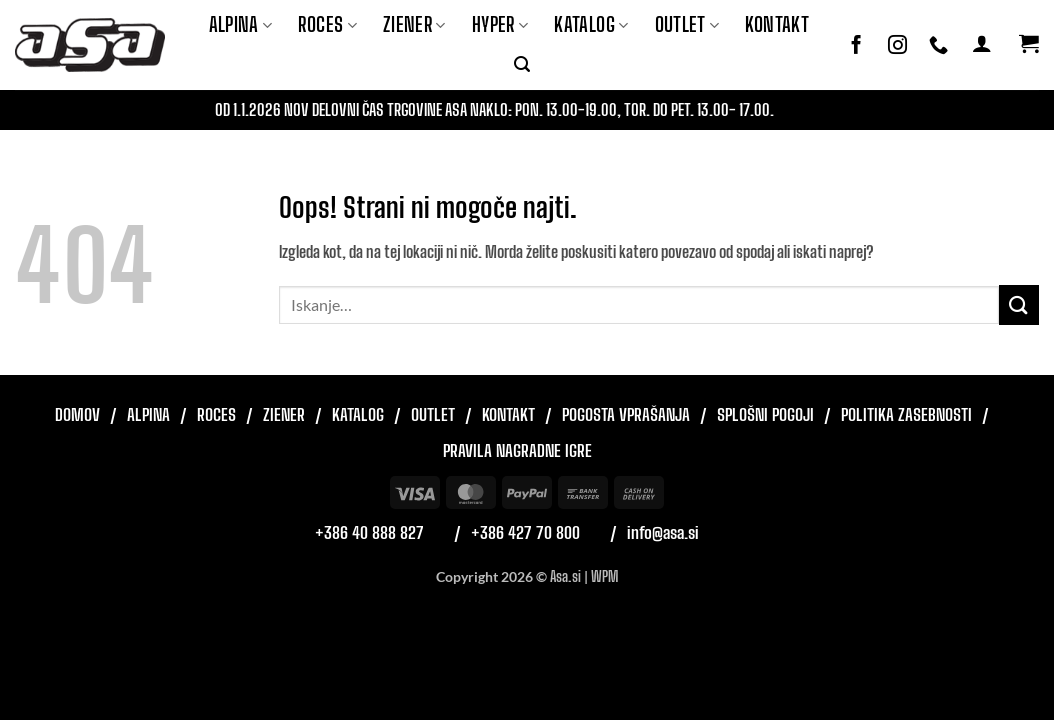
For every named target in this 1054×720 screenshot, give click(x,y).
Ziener (284, 414)
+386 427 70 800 (525, 532)
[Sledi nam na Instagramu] (897, 45)
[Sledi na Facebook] (856, 45)
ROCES (327, 24)
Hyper (500, 24)
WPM (604, 576)
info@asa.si (663, 532)
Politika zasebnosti (906, 414)
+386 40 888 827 (369, 532)
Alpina (241, 24)
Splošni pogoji (765, 414)
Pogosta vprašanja (626, 414)
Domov (77, 414)
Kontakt (777, 24)
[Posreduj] (1019, 304)
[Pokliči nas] (938, 45)
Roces (216, 414)
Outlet (687, 24)
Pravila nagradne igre (517, 450)
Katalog (591, 24)
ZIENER (414, 24)
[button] (522, 64)
